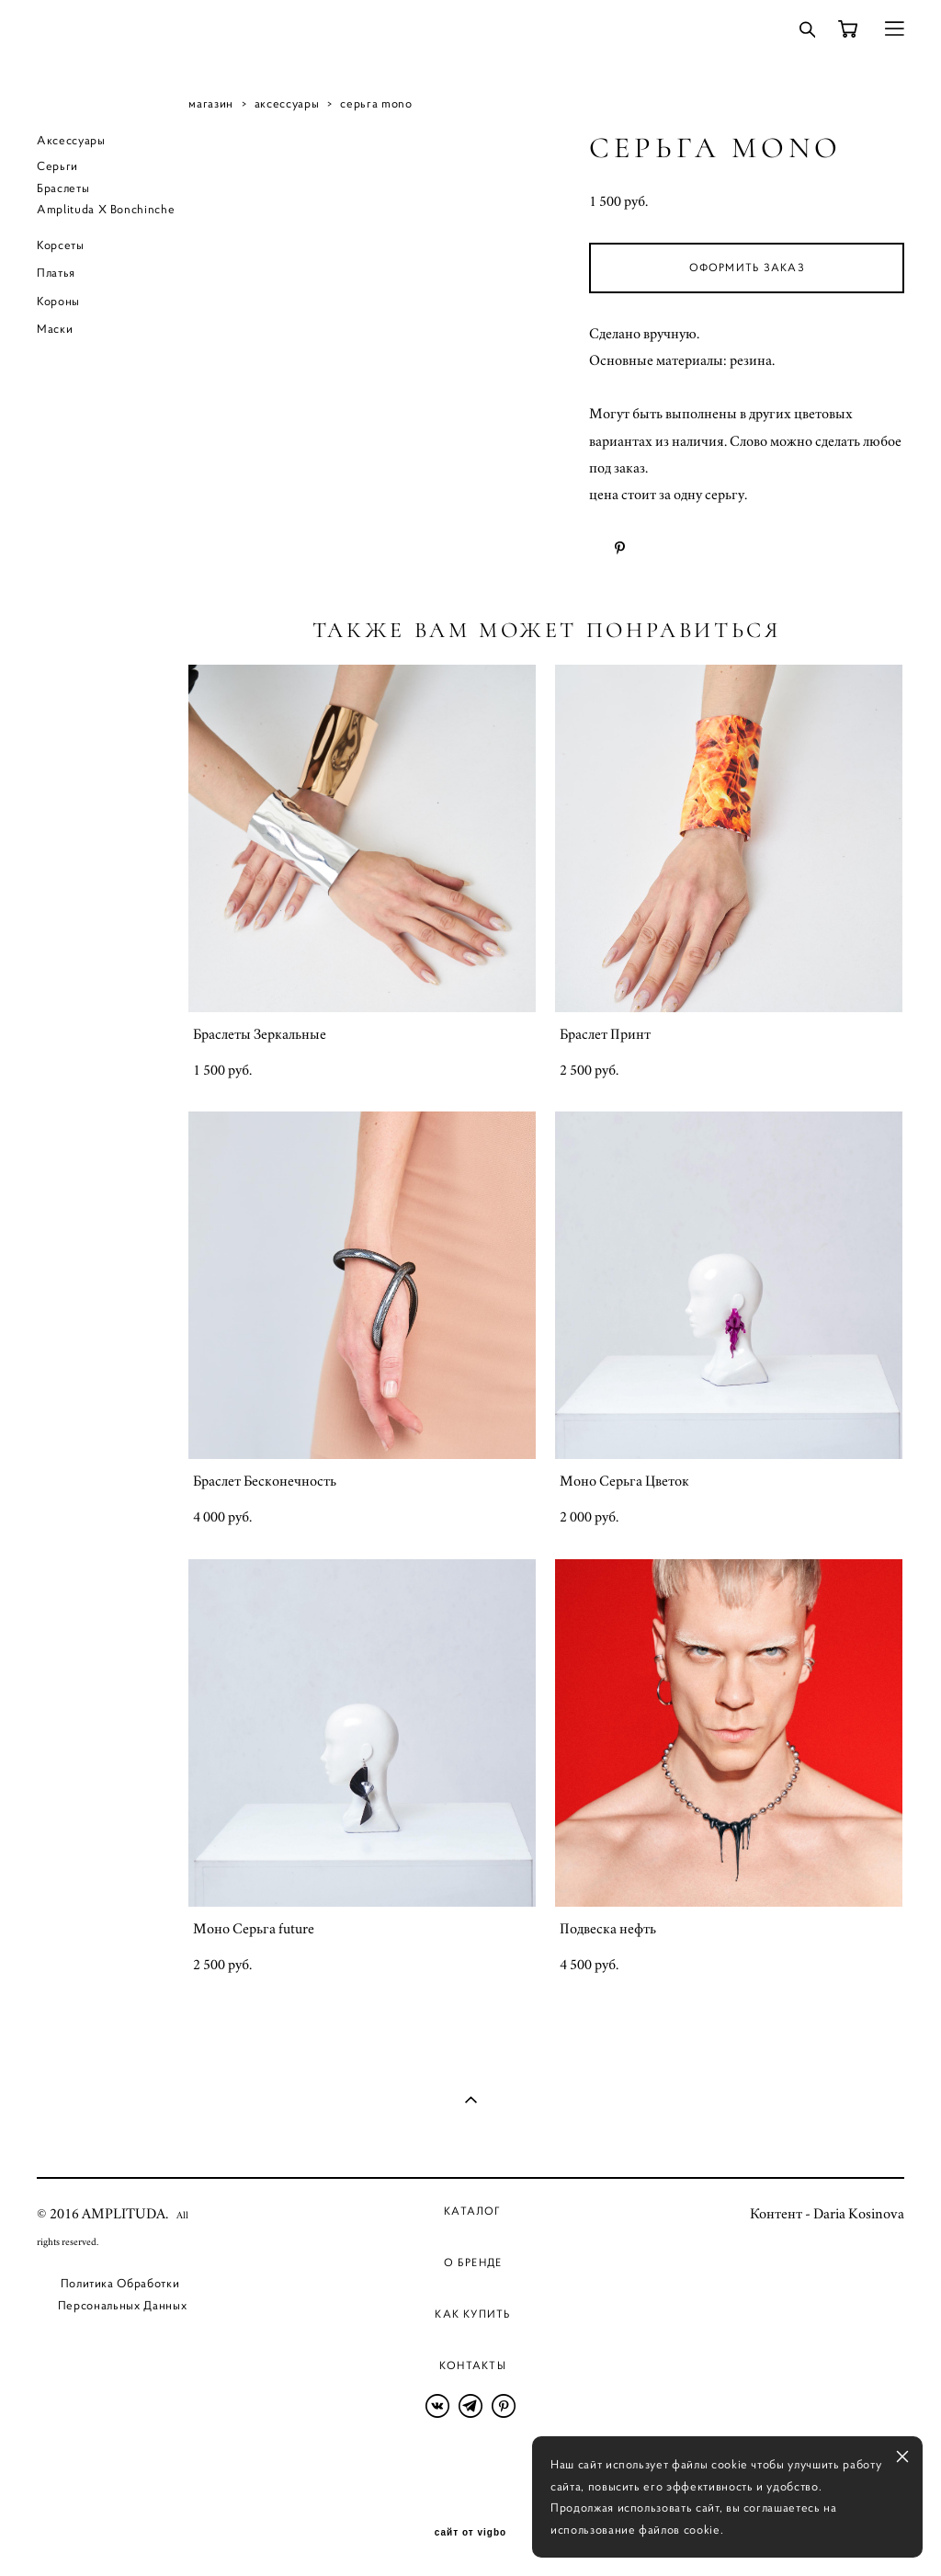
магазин (210, 103)
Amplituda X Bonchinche (106, 209)
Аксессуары (71, 140)
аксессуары (287, 103)
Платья (56, 272)
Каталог (473, 2210)
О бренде (473, 2262)
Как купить (472, 2313)
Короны (58, 301)
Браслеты (63, 188)
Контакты (472, 2365)
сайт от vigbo (470, 2532)
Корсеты (61, 245)
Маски (55, 328)
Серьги (57, 166)
